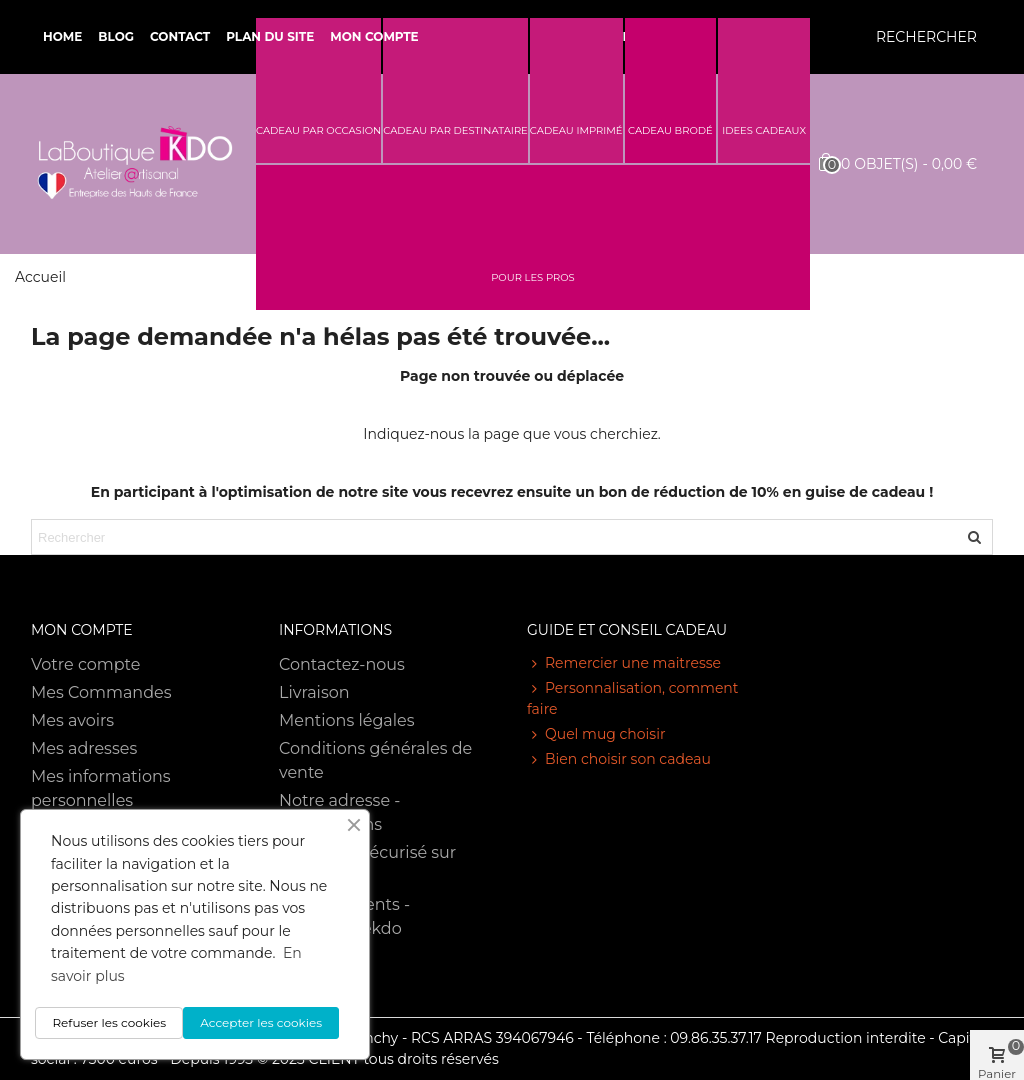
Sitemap (312, 956)
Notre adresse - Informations (339, 812)
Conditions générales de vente (375, 760)
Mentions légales (347, 720)
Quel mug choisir (596, 734)
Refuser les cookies (109, 1022)
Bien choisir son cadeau (619, 759)
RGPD (303, 984)
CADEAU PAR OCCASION (318, 130)
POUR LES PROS (533, 277)
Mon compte (374, 36)
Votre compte (85, 664)
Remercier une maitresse (624, 663)
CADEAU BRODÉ (670, 130)
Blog (116, 36)
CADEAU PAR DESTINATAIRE (455, 130)
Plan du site (270, 36)
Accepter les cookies (261, 1022)
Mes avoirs (72, 720)
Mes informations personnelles (101, 788)
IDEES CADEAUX (764, 130)
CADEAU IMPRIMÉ (576, 130)
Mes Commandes (101, 692)
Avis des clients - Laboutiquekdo (344, 916)
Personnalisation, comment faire (633, 698)
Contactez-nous (342, 664)
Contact (180, 36)
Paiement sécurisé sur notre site (367, 864)
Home (62, 36)
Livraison (314, 692)
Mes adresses (84, 748)
